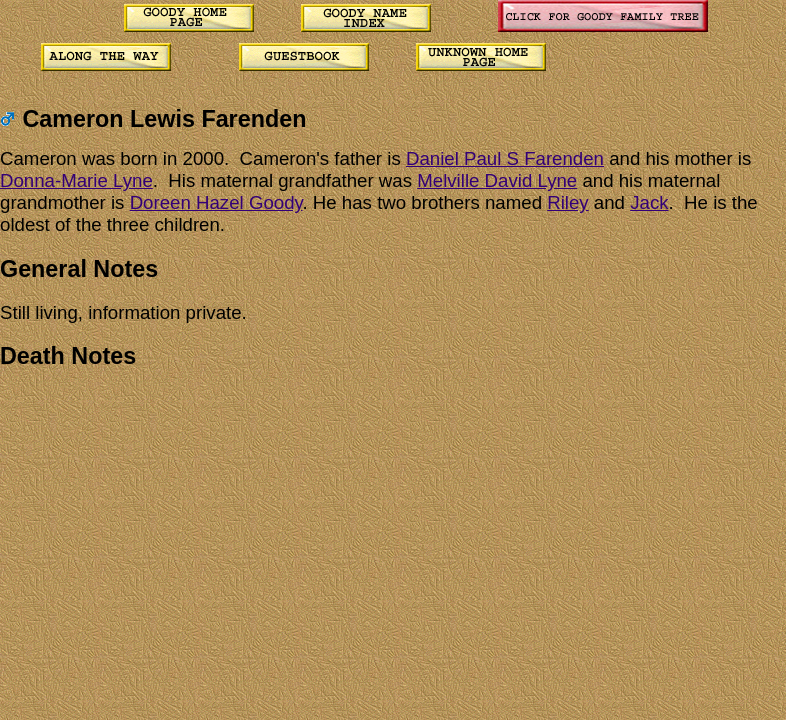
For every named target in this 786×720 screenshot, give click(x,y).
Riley (567, 202)
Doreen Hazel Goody (216, 202)
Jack (649, 202)
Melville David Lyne (497, 180)
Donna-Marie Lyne (76, 180)
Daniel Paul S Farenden (505, 158)
